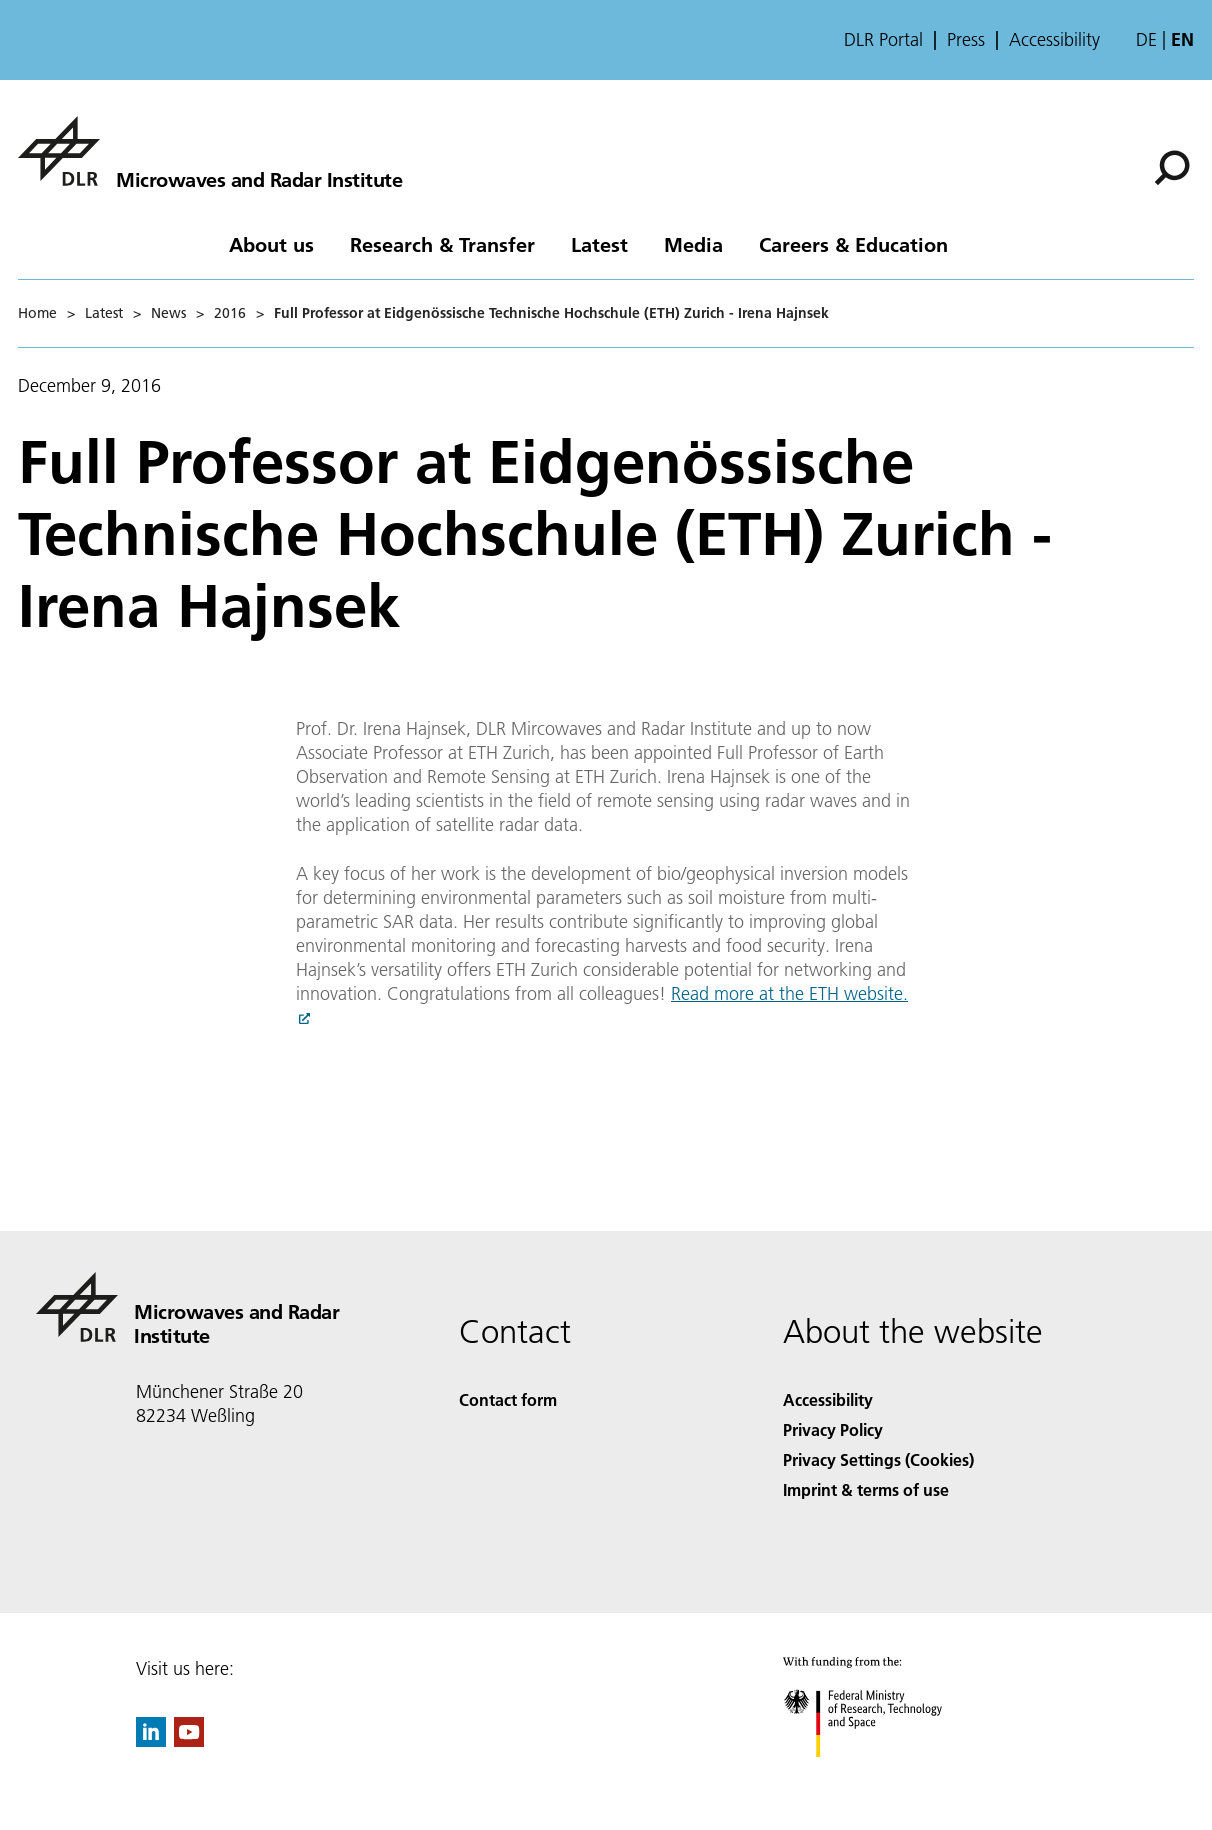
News (168, 313)
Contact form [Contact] (508, 1399)
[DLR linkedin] (151, 1740)
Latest (599, 244)
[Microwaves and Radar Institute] (210, 151)
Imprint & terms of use (866, 1489)
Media (693, 244)
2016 (230, 313)
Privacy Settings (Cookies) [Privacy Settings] (878, 1459)
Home (37, 313)
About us (271, 244)
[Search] (1172, 168)
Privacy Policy (833, 1429)
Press (966, 40)
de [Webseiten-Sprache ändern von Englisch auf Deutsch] (1146, 39)
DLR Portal (883, 40)
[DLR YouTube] (189, 1740)
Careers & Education (853, 244)
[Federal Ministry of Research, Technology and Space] (880, 1774)
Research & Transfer (442, 244)
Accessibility (1054, 40)
